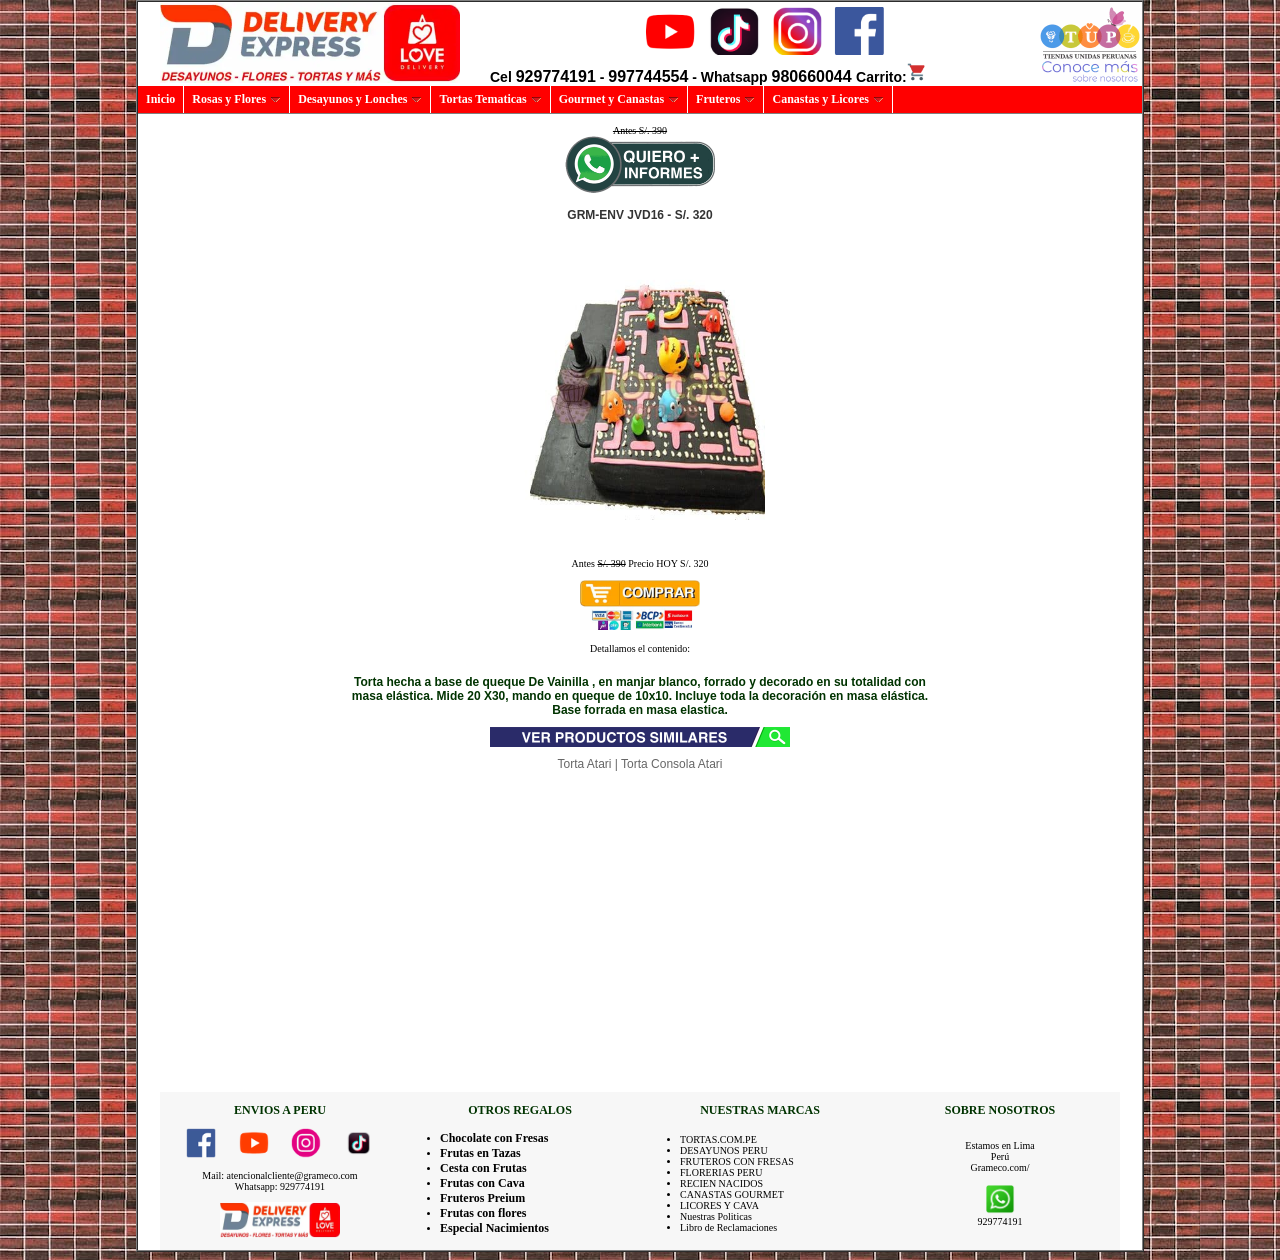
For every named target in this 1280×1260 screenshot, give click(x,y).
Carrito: (891, 77)
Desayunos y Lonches (360, 99)
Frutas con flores (483, 1213)
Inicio (160, 99)
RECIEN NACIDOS (721, 1183)
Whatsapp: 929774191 (280, 1186)
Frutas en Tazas (480, 1153)
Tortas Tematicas (490, 99)
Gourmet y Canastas (619, 99)
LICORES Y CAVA (719, 1205)
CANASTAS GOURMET (732, 1194)
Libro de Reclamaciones (728, 1227)
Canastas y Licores (827, 99)
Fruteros (725, 99)
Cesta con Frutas (483, 1168)
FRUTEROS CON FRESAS (737, 1161)
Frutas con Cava (482, 1183)
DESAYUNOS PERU (724, 1150)
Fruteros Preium (482, 1198)
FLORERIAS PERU (721, 1172)
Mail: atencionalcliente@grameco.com (279, 1175)
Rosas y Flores (236, 99)
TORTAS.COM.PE (718, 1139)
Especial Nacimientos (494, 1228)
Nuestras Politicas (716, 1216)
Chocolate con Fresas (494, 1138)
